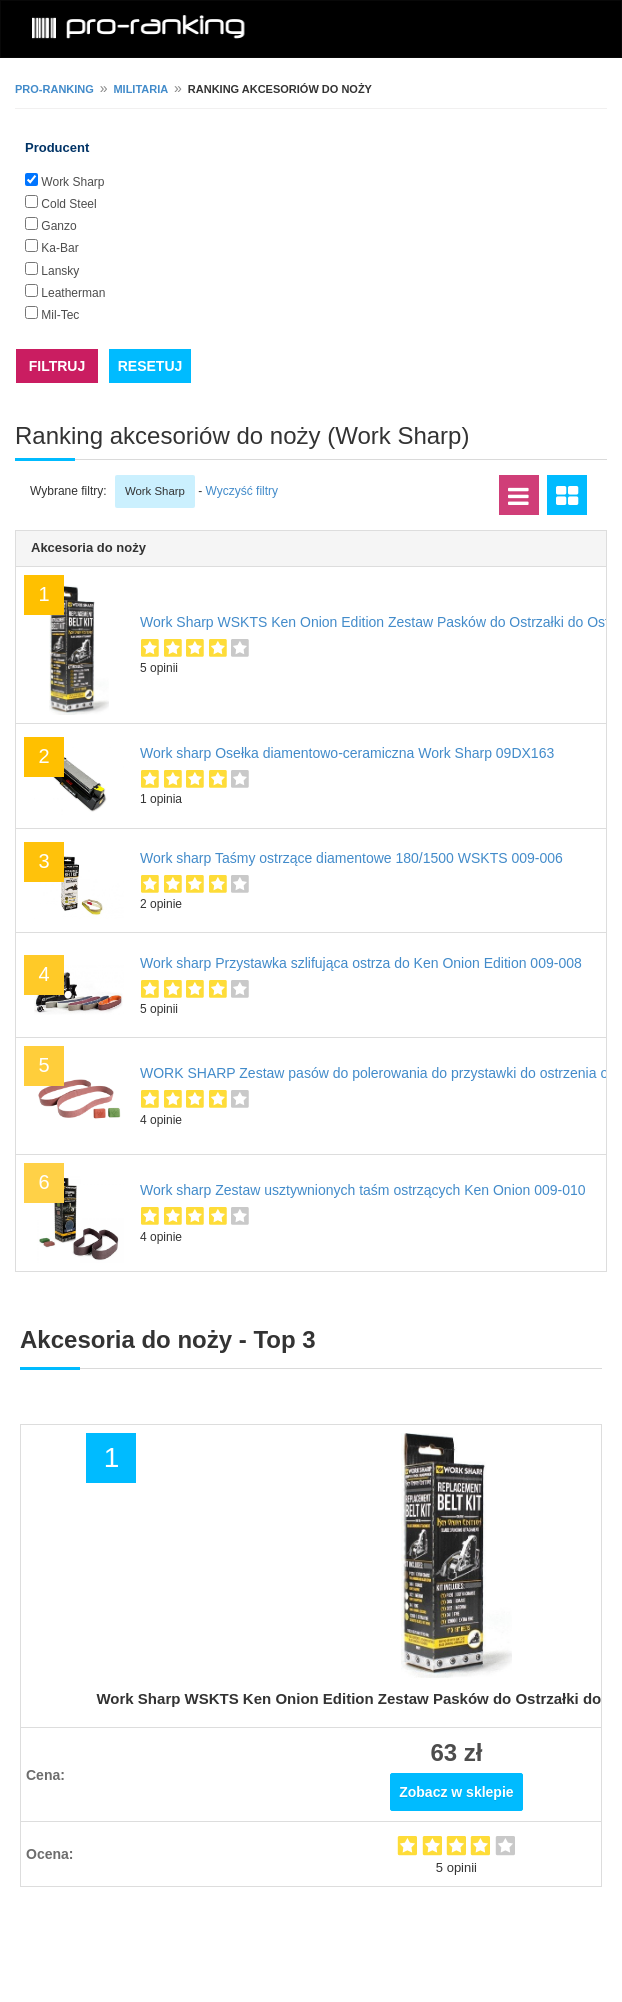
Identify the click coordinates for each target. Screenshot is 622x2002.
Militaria (140, 89)
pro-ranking (54, 89)
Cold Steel (68, 204)
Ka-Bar (59, 248)
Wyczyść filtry (242, 491)
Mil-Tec (60, 315)
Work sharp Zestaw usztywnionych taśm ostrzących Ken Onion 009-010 (363, 1190)
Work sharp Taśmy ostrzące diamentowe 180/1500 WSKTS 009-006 (351, 858)
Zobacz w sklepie (456, 1792)
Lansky (60, 271)
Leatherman (73, 293)
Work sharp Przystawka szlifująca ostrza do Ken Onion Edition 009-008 (361, 963)
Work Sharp (72, 182)
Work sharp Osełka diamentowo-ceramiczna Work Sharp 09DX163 (347, 753)
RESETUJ (150, 366)
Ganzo (58, 226)
